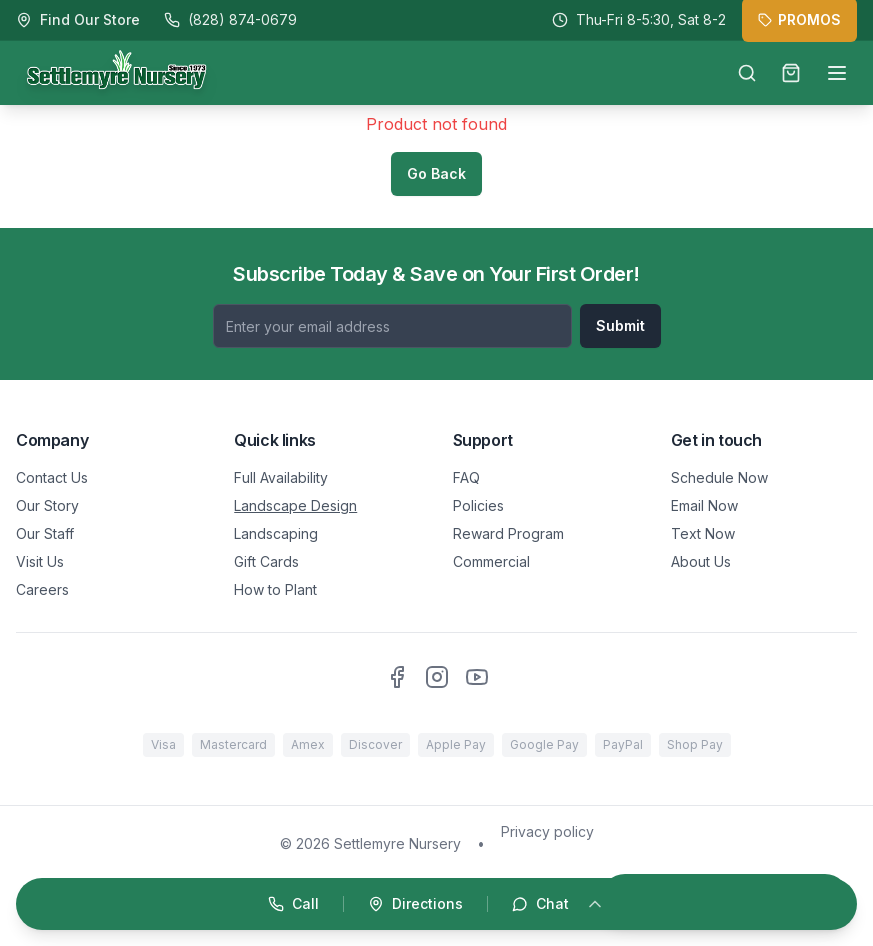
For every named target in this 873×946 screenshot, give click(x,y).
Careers (42, 589)
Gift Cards (266, 561)
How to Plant (275, 589)
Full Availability (281, 477)
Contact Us (52, 477)
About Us (701, 561)
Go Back (436, 173)
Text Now (703, 533)
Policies (478, 505)
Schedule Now (719, 477)
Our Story (47, 505)
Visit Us (40, 561)
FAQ (466, 477)
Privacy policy (547, 831)
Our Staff (45, 533)
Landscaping (276, 533)
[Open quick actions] (436, 904)
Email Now (704, 505)
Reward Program (508, 533)
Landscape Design (295, 505)
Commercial (491, 561)
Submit (620, 325)
